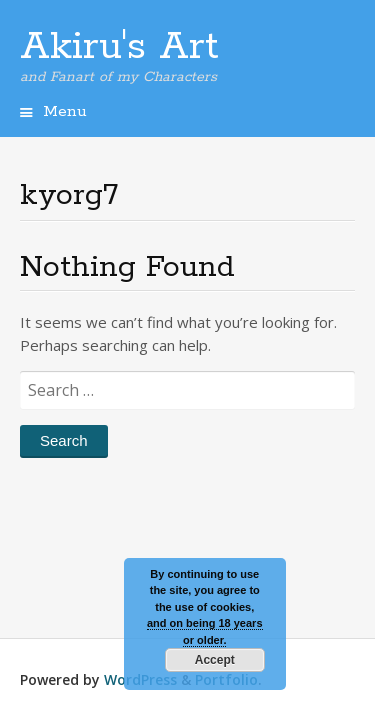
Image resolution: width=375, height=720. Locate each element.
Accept (215, 660)
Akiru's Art (119, 47)
